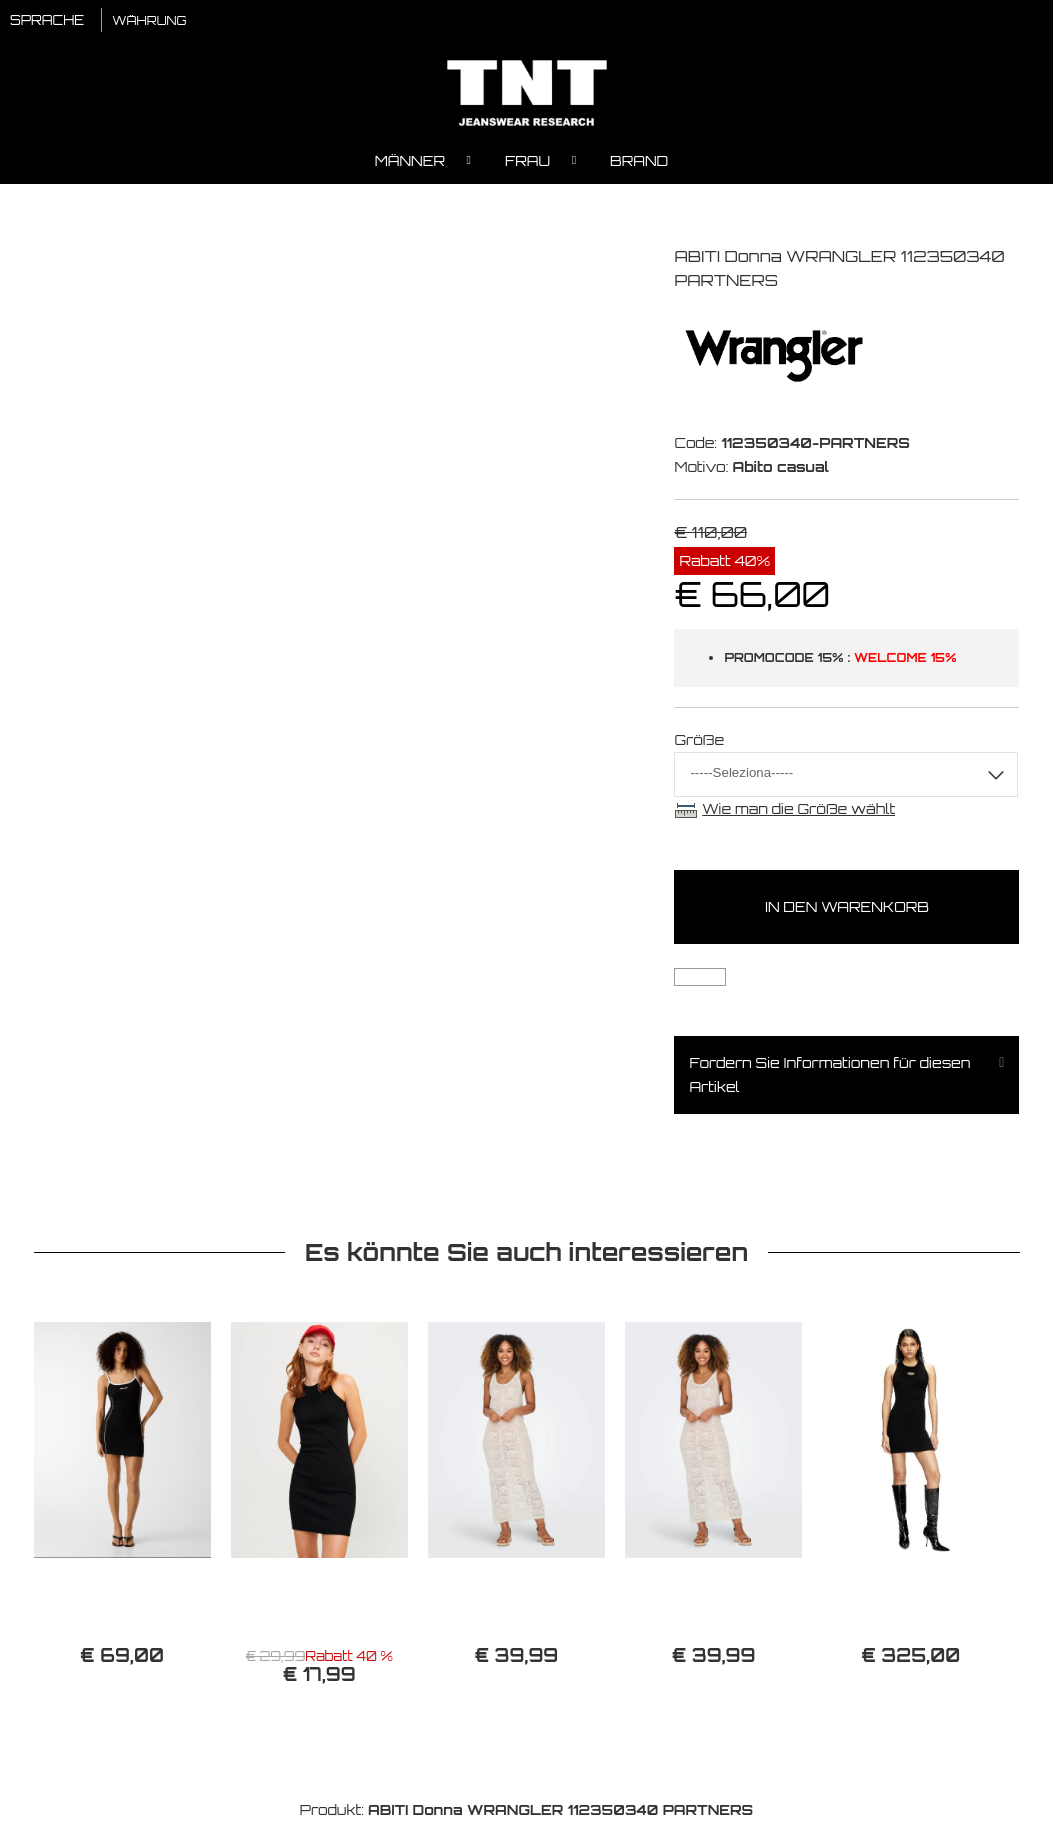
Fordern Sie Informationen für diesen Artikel (829, 1079)
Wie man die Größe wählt (798, 813)
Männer (410, 165)
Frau (527, 165)
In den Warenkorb (847, 911)
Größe (699, 744)
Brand (639, 165)
